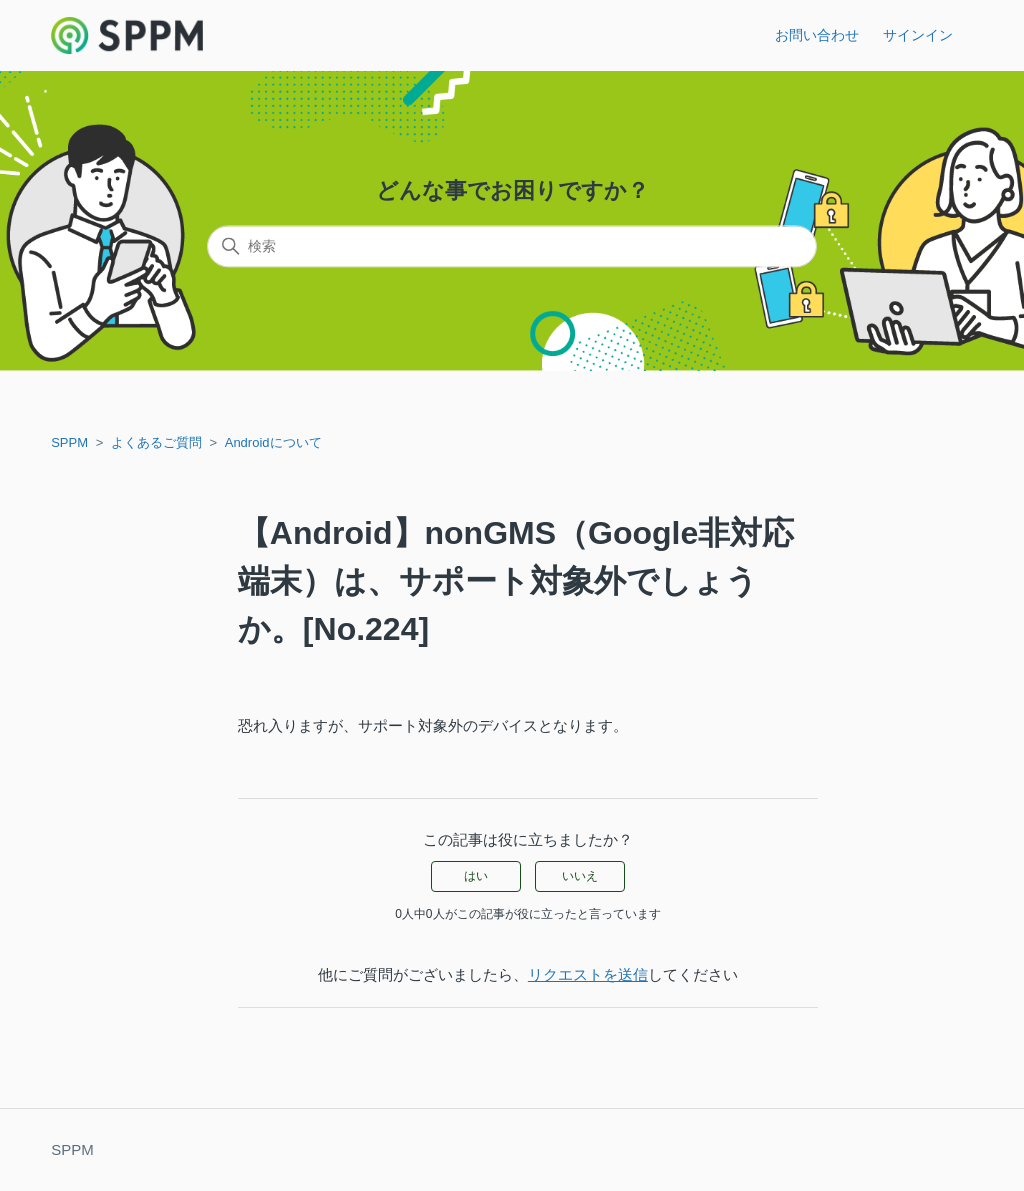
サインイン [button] (918, 35)
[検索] (512, 247)
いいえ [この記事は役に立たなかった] (580, 876)
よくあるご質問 (156, 442)
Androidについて (273, 442)
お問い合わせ (817, 35)
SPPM (69, 442)
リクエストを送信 (588, 974)
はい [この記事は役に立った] (476, 876)
